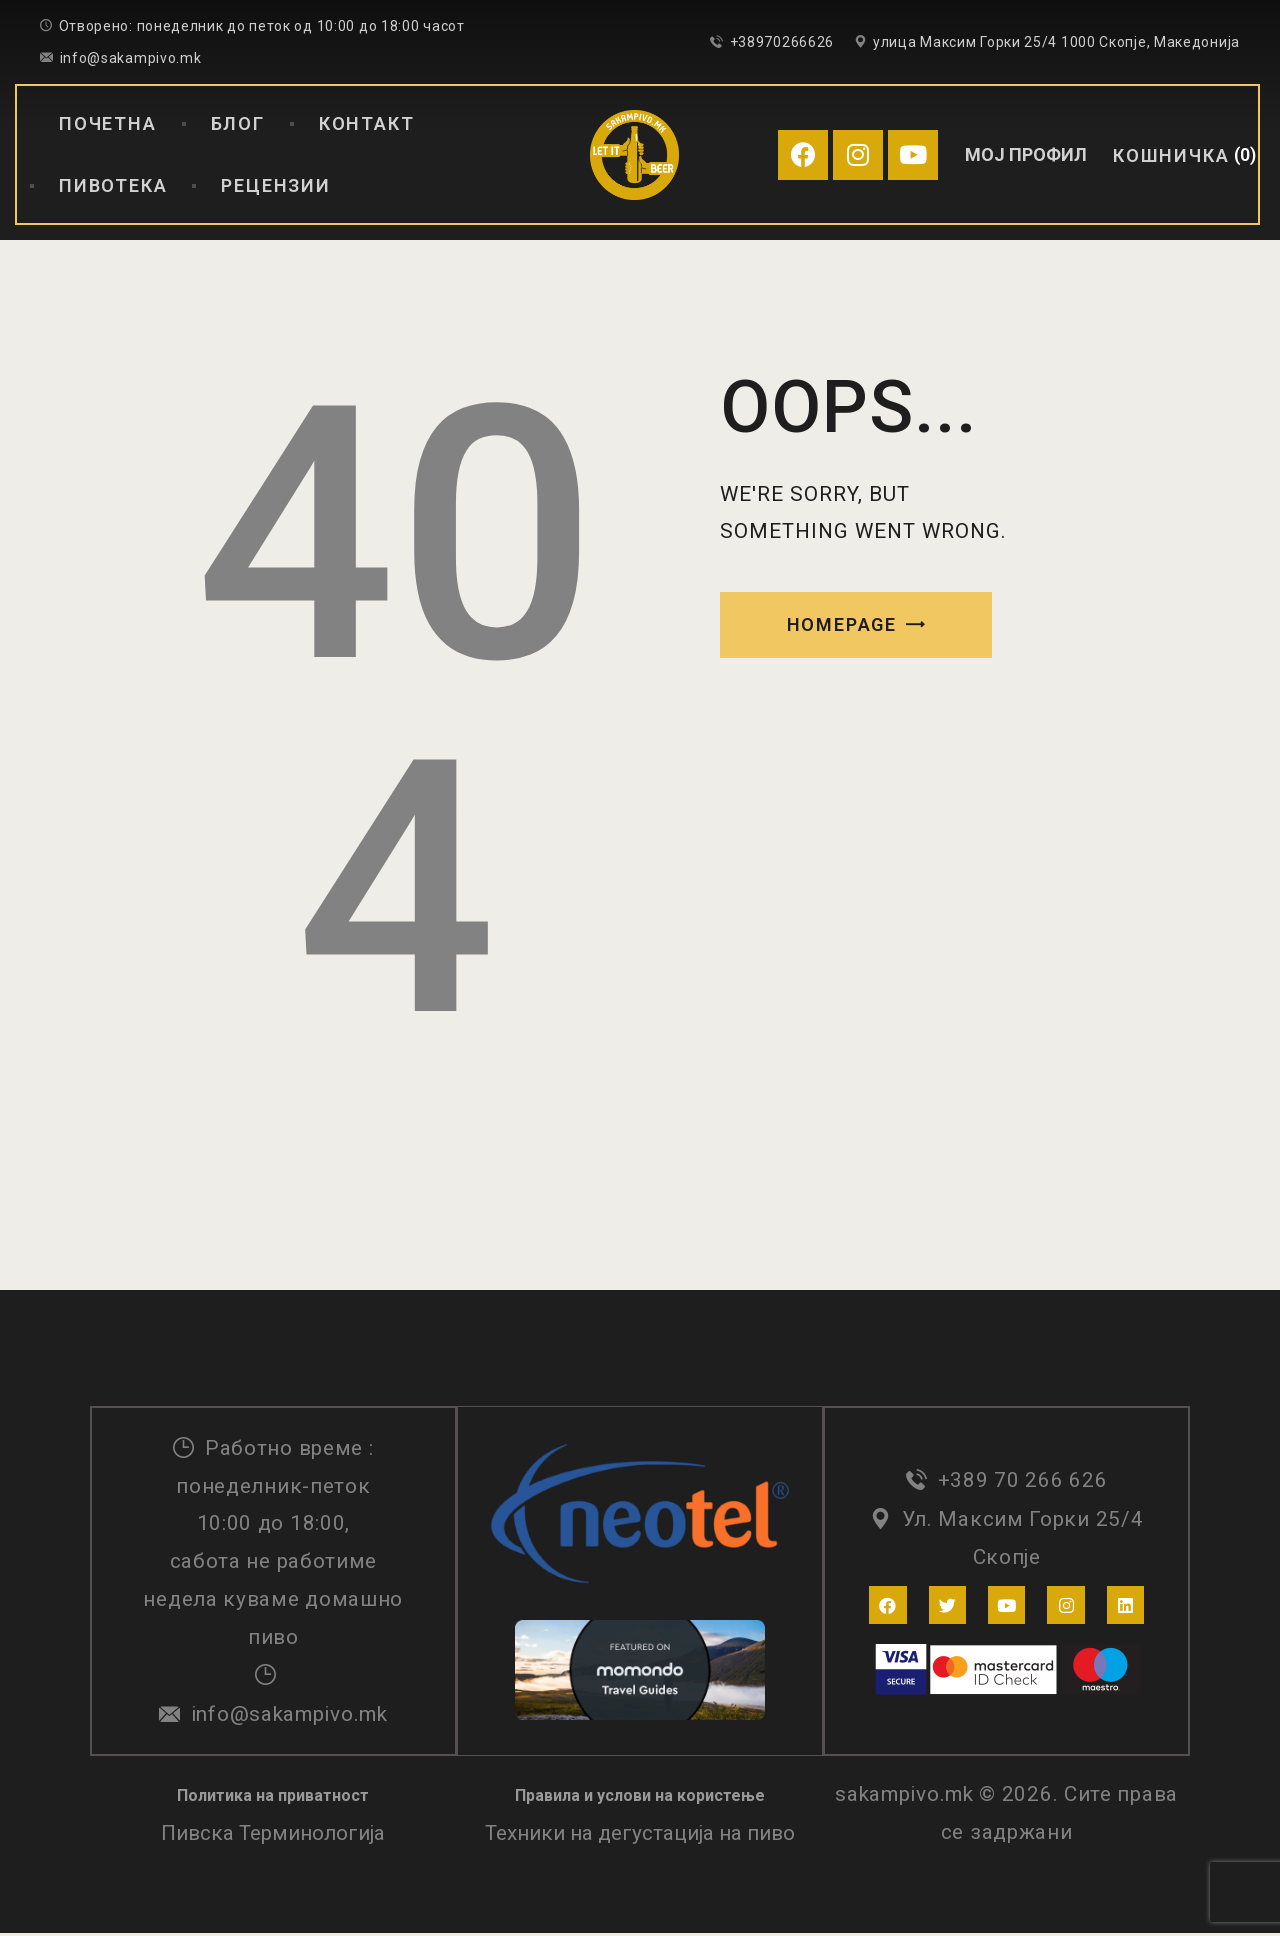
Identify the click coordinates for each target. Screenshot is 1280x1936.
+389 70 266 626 (1023, 1482)
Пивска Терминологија (273, 1836)
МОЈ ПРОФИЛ (1026, 154)
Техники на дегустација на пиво (640, 1836)
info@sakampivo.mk (289, 1715)
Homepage (842, 624)
